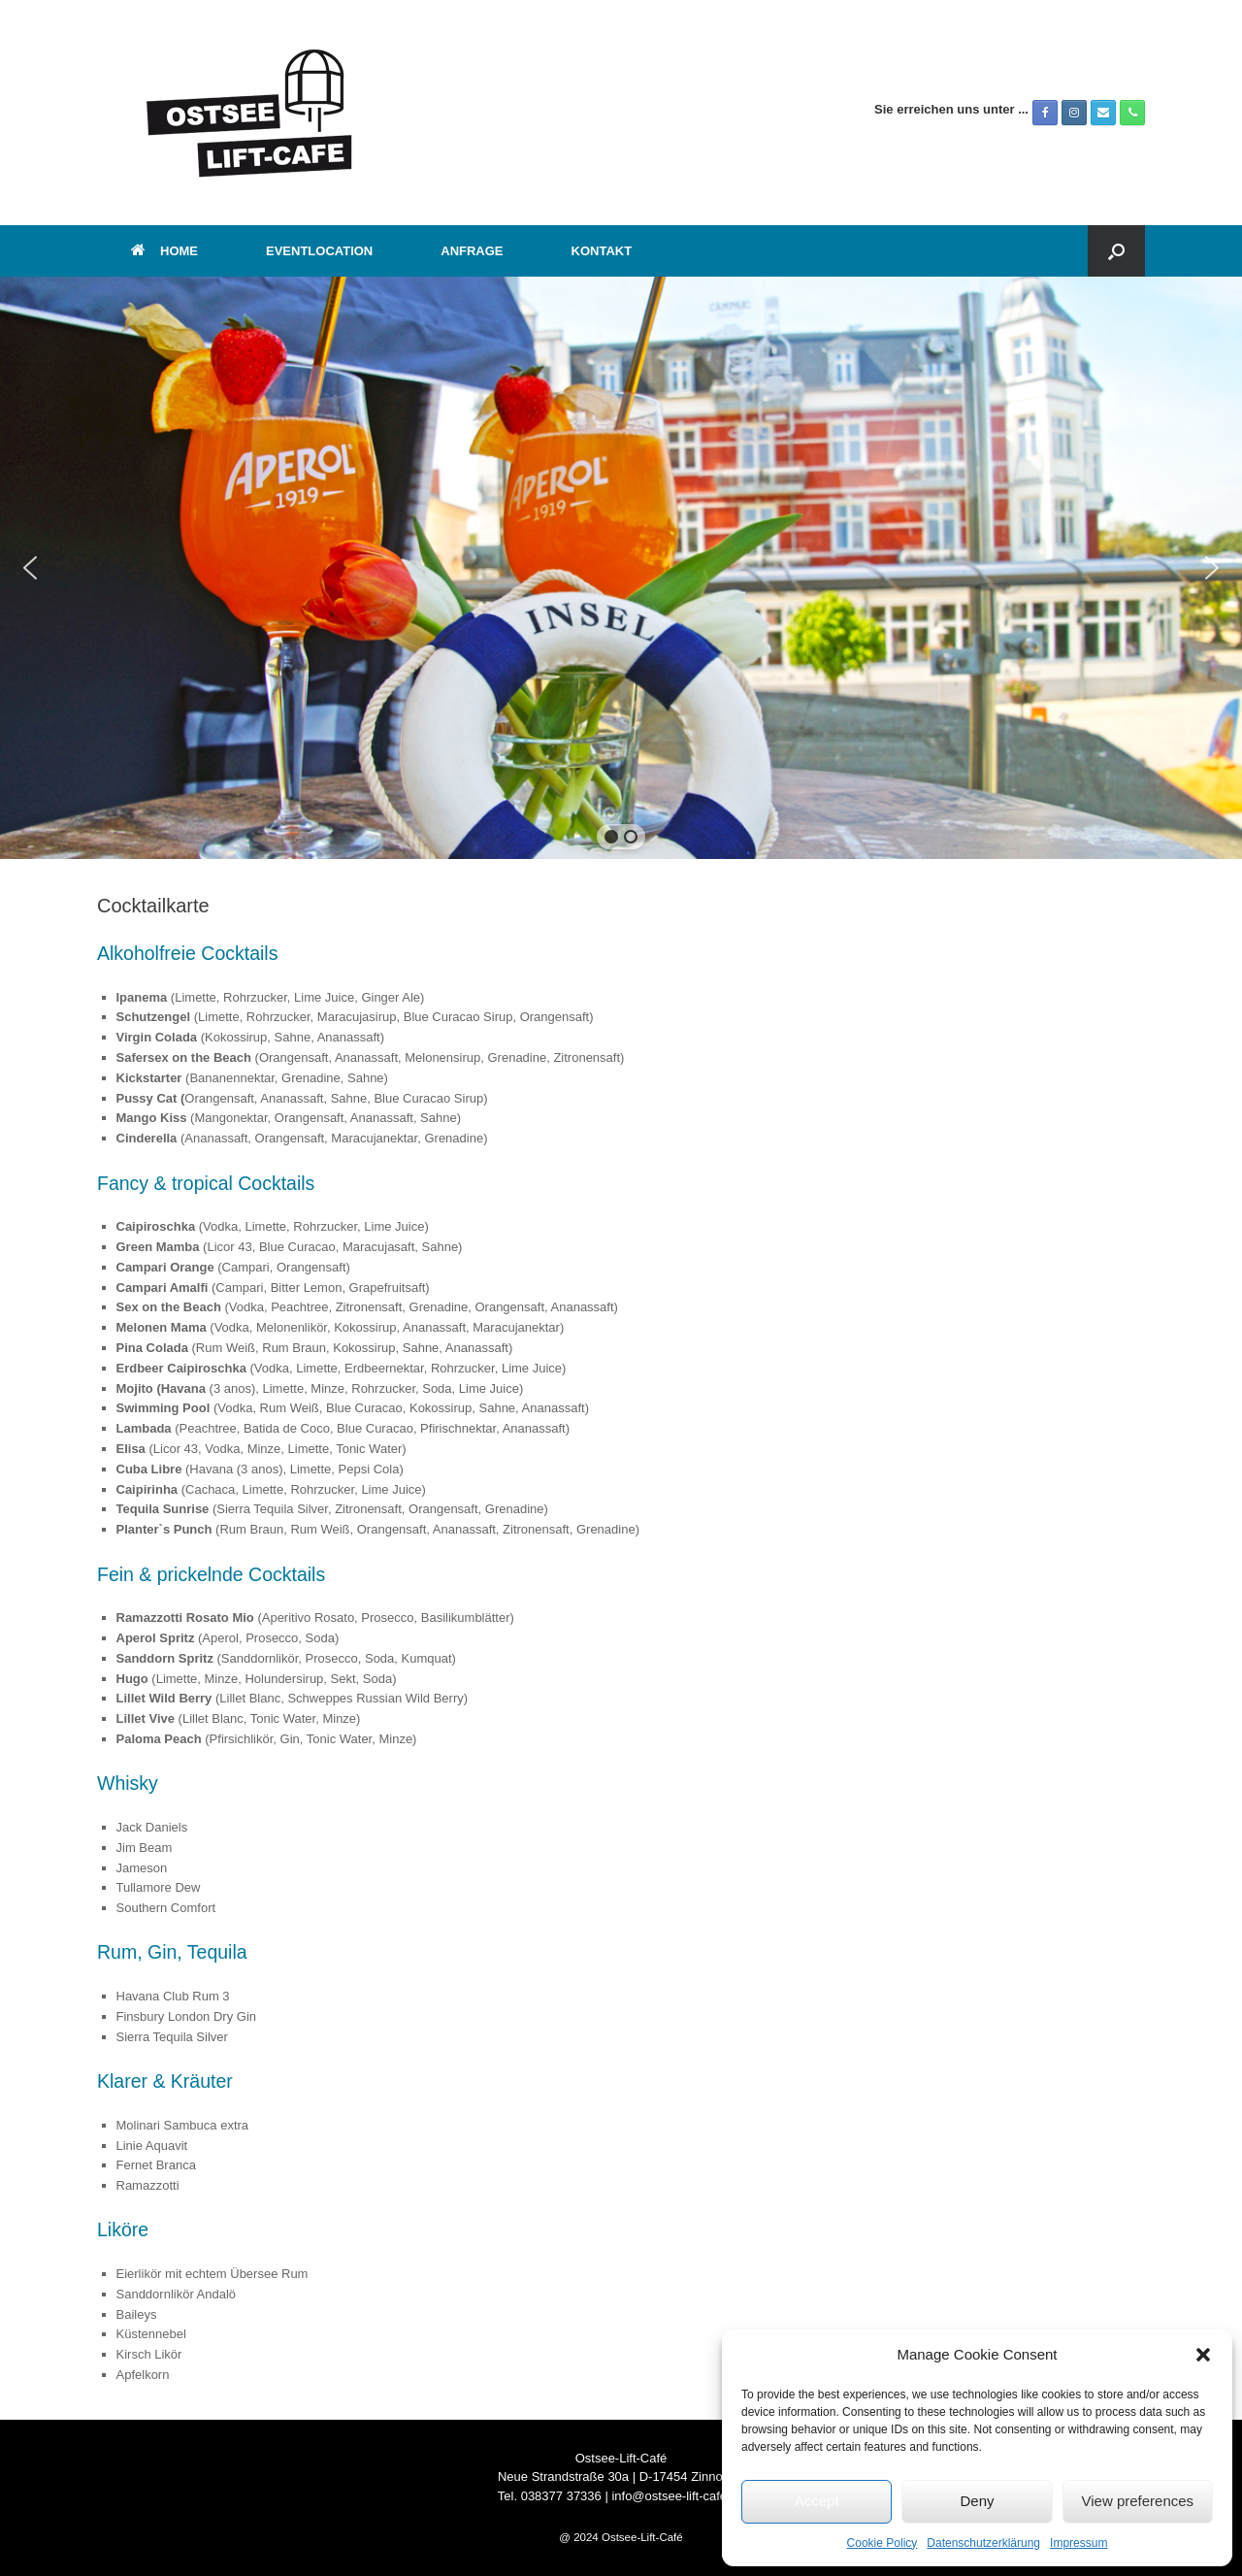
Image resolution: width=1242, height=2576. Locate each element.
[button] (1203, 2354)
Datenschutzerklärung (983, 2543)
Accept (817, 2501)
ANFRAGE (472, 251)
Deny (977, 2501)
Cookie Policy (882, 2543)
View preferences (1138, 2501)
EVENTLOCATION (319, 251)
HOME (164, 251)
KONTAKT (602, 251)
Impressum (1078, 2543)
